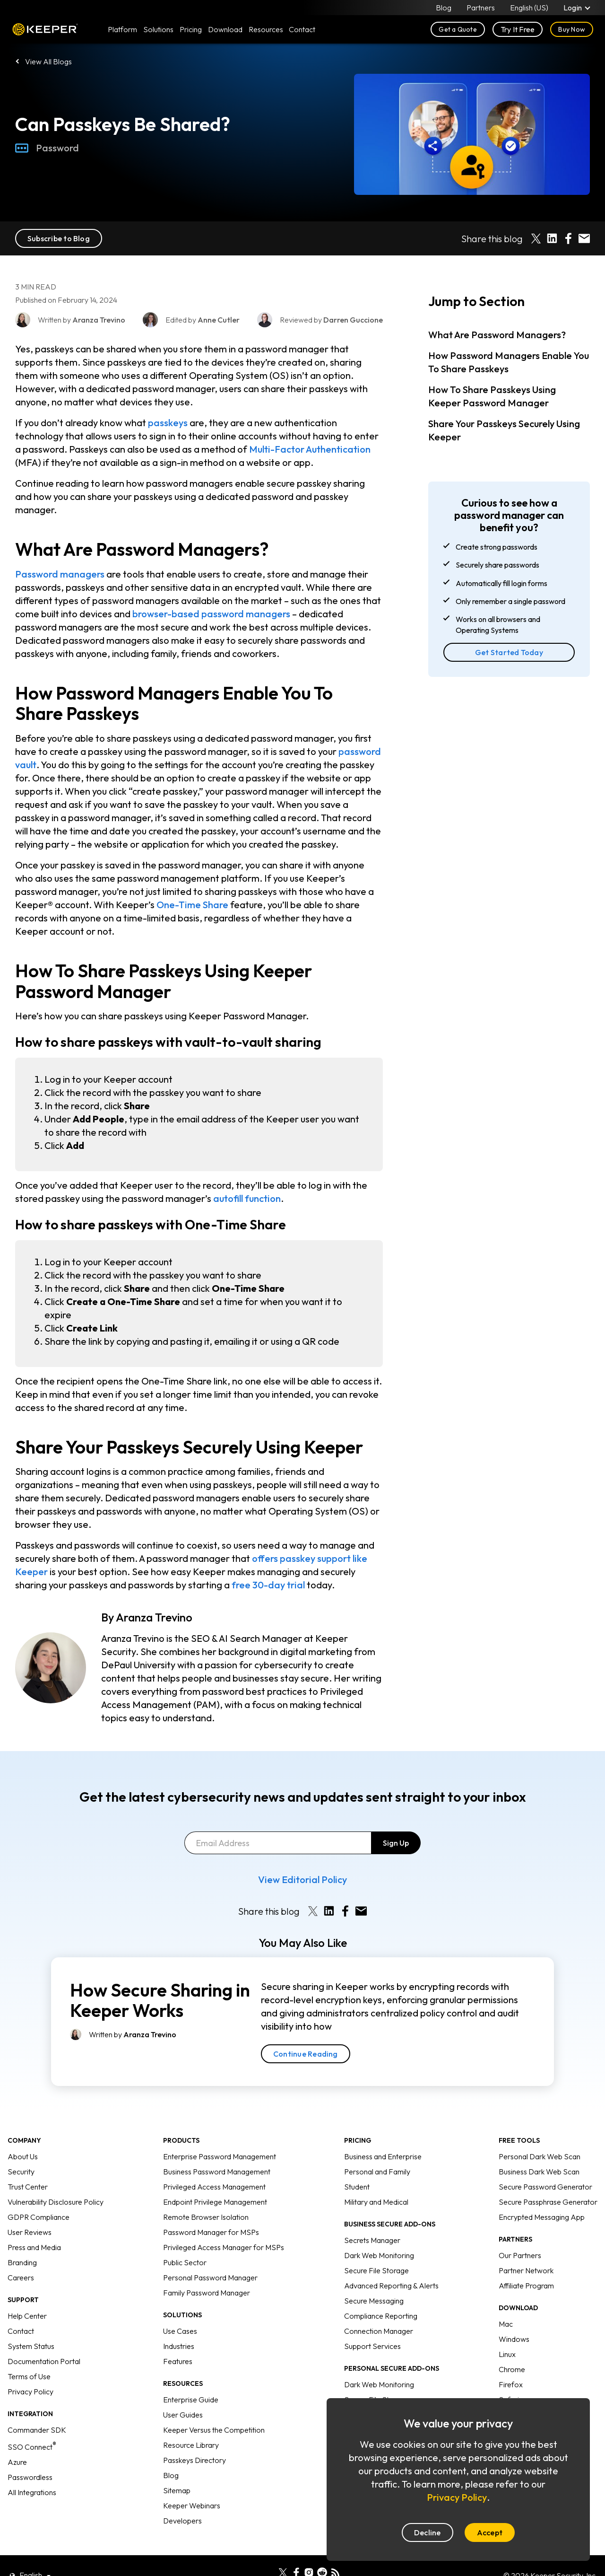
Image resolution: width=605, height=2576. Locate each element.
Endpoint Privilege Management (215, 2202)
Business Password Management (216, 2171)
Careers (21, 2277)
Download (225, 29)
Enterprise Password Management (219, 2156)
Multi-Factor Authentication (310, 449)
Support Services (372, 2346)
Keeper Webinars (191, 2505)
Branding (22, 2262)
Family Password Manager (206, 2292)
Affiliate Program (526, 2285)
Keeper (45, 29)
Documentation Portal (44, 2361)
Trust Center (28, 2186)
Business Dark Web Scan (539, 2171)
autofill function (247, 1198)
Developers (182, 2520)
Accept (489, 2532)
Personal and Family (377, 2171)
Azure (17, 2462)
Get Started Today (509, 652)
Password (47, 148)
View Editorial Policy (302, 1879)
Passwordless (30, 2477)
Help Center (27, 2316)
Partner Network (526, 2270)
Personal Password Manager (210, 2277)
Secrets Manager (372, 2240)
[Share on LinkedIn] (552, 238)
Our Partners (520, 2255)
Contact (21, 2331)
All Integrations (32, 2492)
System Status (31, 2346)
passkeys (168, 423)
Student (357, 2186)
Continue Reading (305, 2054)
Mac (506, 2324)
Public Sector (185, 2262)
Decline (427, 2532)
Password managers (59, 574)
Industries (178, 2346)
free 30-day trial (268, 1585)
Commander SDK (37, 2430)
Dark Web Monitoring (379, 2255)
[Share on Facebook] (568, 238)
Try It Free (518, 29)
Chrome (512, 2369)
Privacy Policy (30, 2391)
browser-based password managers (211, 614)
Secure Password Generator (545, 2186)
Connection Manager (378, 2331)
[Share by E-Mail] (584, 238)
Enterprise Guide (190, 2399)
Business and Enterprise (383, 2156)
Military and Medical (376, 2202)
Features (177, 2361)
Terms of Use (29, 2376)
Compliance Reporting (380, 2316)
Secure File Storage (376, 2270)
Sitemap (176, 2490)
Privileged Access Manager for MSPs (223, 2247)
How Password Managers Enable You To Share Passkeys (508, 362)
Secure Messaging (374, 2300)
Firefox (511, 2384)
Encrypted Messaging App (542, 2217)
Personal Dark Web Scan (539, 2156)
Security (21, 2171)
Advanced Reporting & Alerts (391, 2285)
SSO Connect (32, 2447)
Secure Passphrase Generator (548, 2202)
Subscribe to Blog (58, 238)
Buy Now (571, 29)
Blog (443, 7)
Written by (132, 2034)
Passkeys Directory (194, 2460)
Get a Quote (458, 29)
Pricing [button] (191, 29)
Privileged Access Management (214, 2186)
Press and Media (34, 2247)
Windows (514, 2339)
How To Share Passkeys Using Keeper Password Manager (492, 396)
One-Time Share (192, 905)
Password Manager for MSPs (211, 2232)
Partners (481, 7)
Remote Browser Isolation (206, 2217)
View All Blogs (48, 61)
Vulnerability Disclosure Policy (56, 2202)
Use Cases (180, 2331)
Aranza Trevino (154, 1617)
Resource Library (191, 2445)
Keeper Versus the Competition (214, 2430)
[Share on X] (536, 238)
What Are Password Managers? (497, 335)
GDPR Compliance (38, 2217)
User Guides (183, 2414)
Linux (507, 2354)
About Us (23, 2156)
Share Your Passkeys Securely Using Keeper (504, 430)
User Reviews (30, 2232)
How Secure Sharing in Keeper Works (160, 2000)
